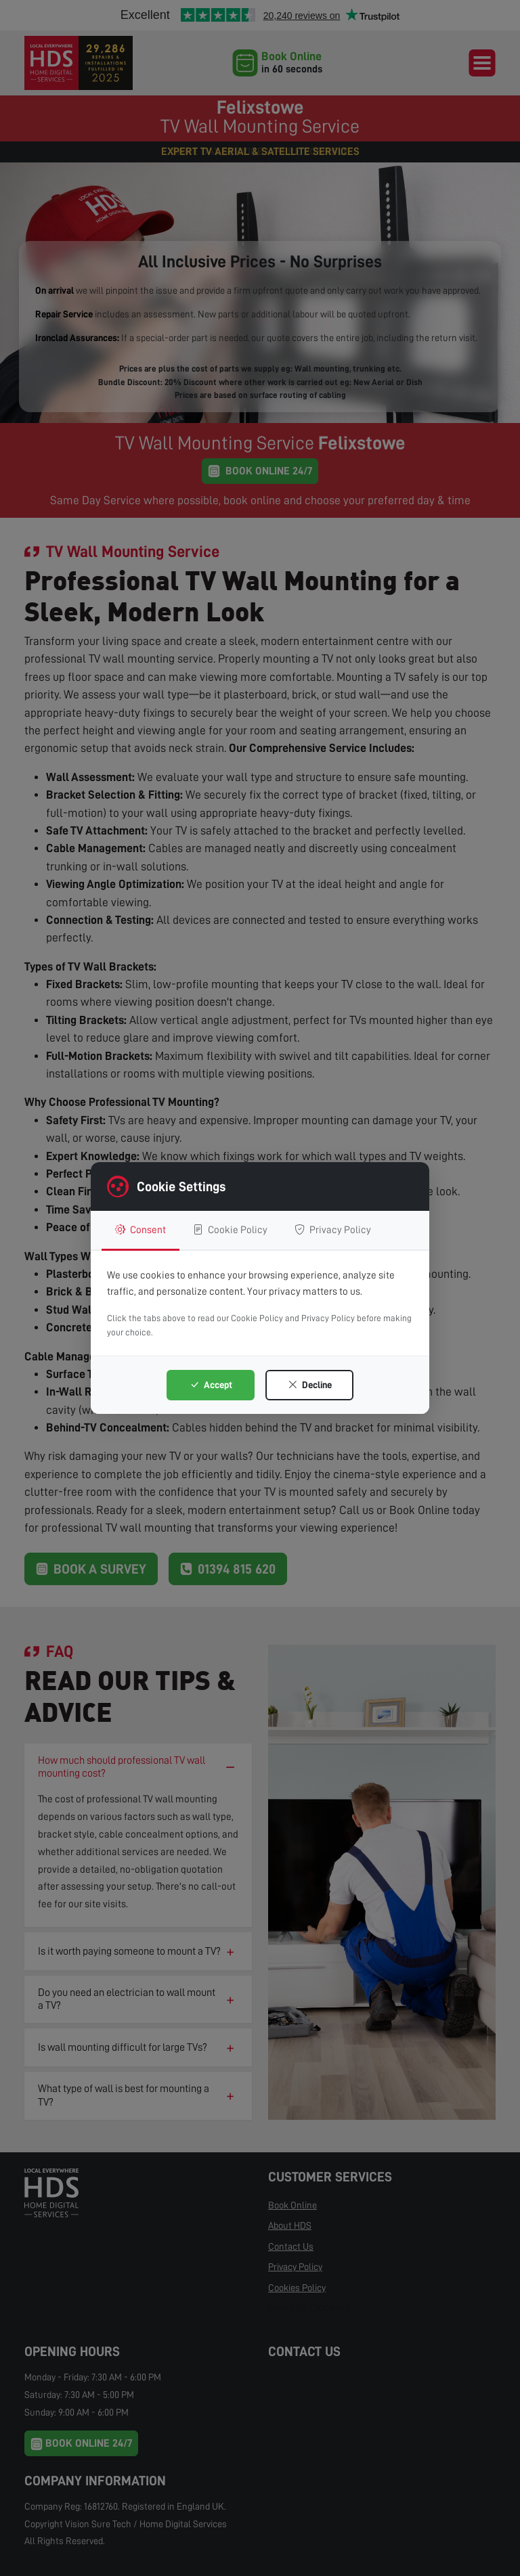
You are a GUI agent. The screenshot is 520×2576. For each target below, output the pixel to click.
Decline (310, 1385)
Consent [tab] (140, 1229)
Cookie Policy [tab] (230, 1229)
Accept (211, 1385)
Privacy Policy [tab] (333, 1229)
